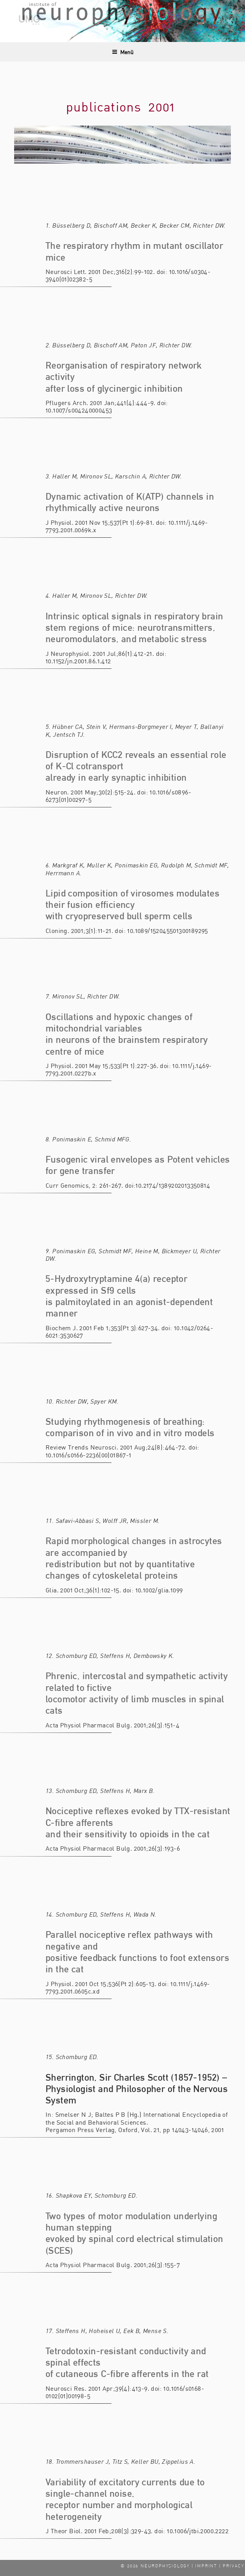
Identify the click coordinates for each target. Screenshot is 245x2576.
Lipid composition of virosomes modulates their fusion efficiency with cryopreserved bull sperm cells (132, 905)
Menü (122, 52)
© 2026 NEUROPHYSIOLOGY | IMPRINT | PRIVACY (182, 2566)
